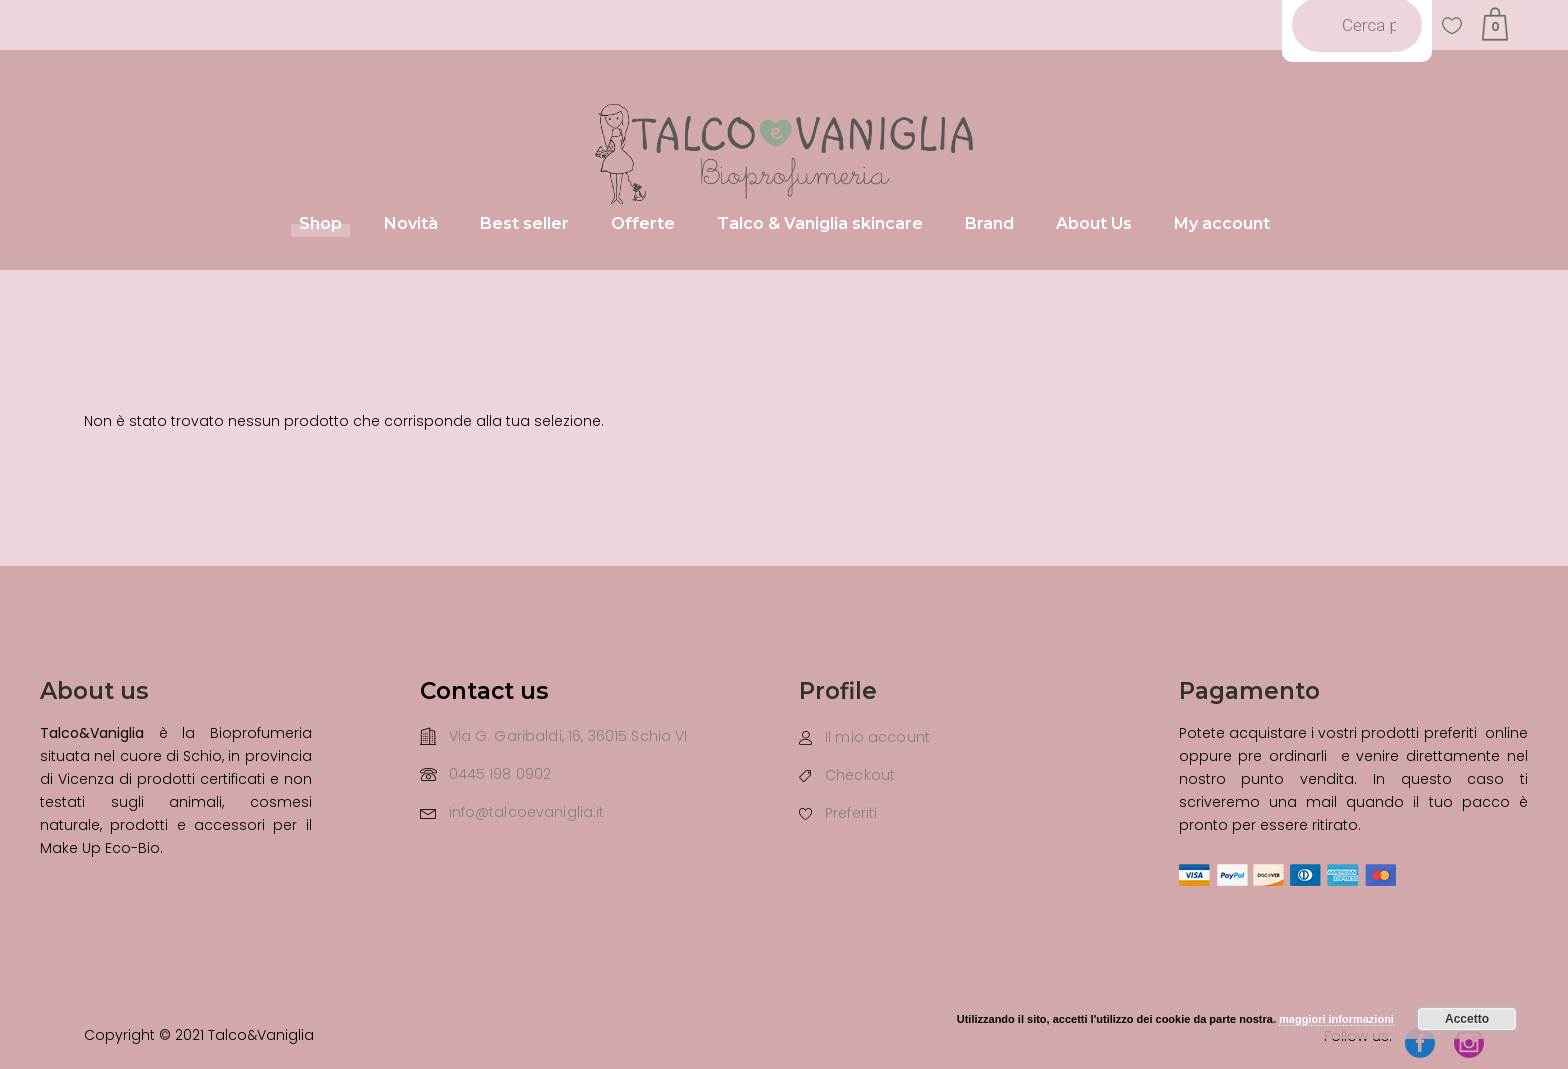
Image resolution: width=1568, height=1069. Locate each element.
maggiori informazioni (1336, 1019)
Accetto (1467, 1019)
